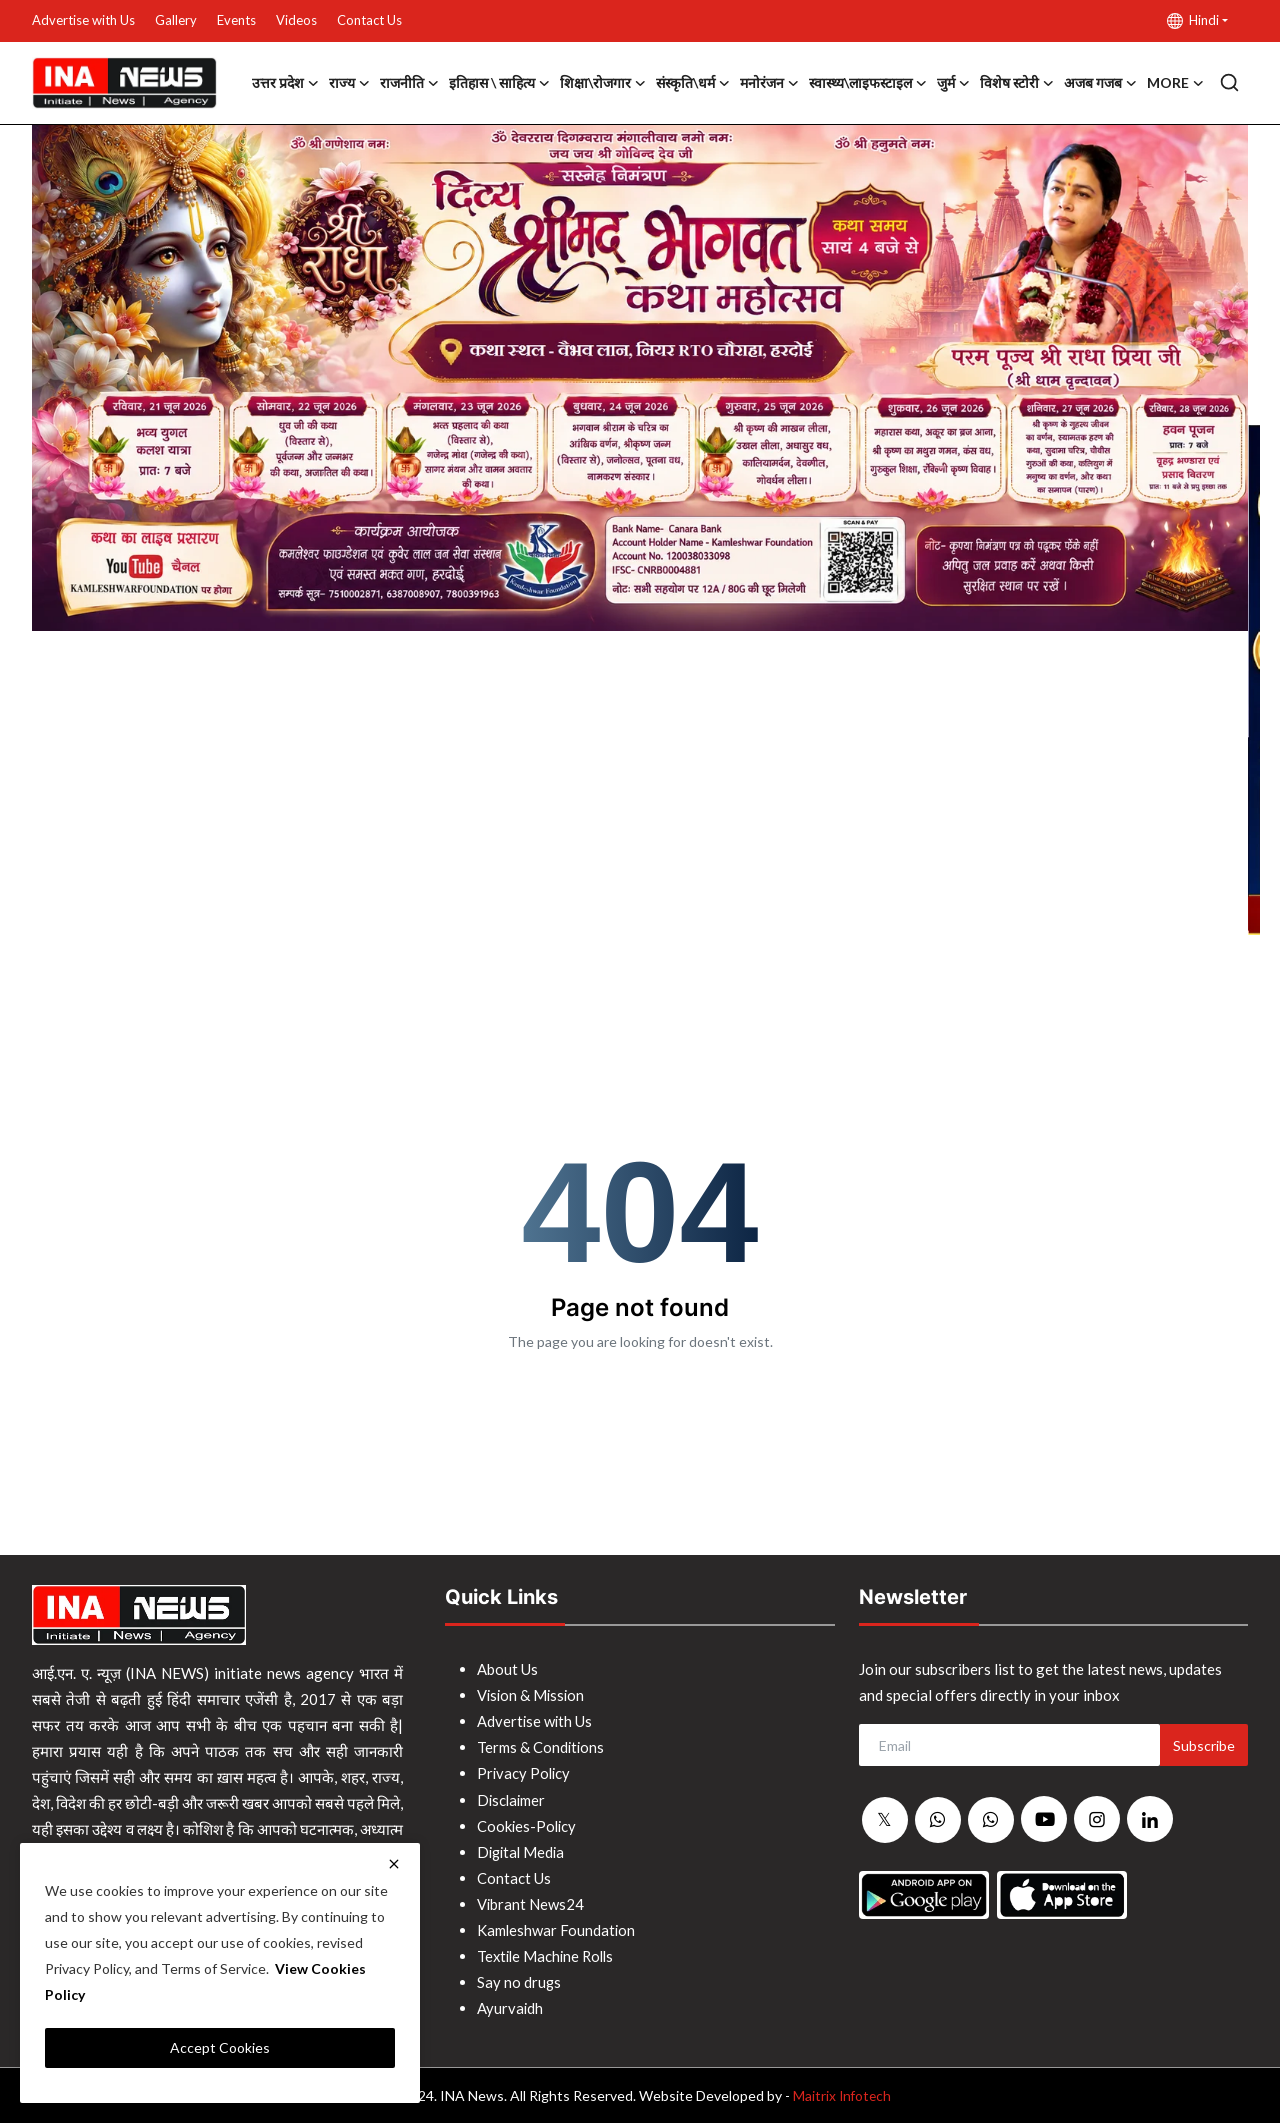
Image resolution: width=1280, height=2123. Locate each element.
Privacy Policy (525, 1773)
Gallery (176, 20)
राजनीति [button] (409, 83)
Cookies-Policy (528, 1825)
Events (236, 20)
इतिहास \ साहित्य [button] (499, 83)
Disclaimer (512, 1799)
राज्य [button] (349, 83)
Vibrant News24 (531, 1903)
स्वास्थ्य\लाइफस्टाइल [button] (868, 83)
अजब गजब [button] (1100, 83)
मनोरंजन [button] (769, 83)
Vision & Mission (532, 1695)
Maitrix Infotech (841, 2094)
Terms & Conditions (541, 1747)
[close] (394, 1864)
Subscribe (1204, 1745)
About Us (507, 1669)
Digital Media (523, 1851)
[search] (1229, 82)
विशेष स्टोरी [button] (1017, 83)
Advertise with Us (83, 20)
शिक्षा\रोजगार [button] (603, 83)
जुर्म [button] (953, 83)
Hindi (1193, 20)
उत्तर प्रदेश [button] (285, 83)
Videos (296, 20)
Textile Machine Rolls (548, 1955)
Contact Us (369, 20)
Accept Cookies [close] (220, 2047)
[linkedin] (1150, 1819)
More (1175, 83)
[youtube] (1044, 1819)
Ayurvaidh (510, 2007)
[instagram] (1097, 1819)
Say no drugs (519, 1981)
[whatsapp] (938, 1820)
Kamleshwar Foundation (557, 1929)
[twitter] (885, 1820)
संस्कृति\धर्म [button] (693, 83)
